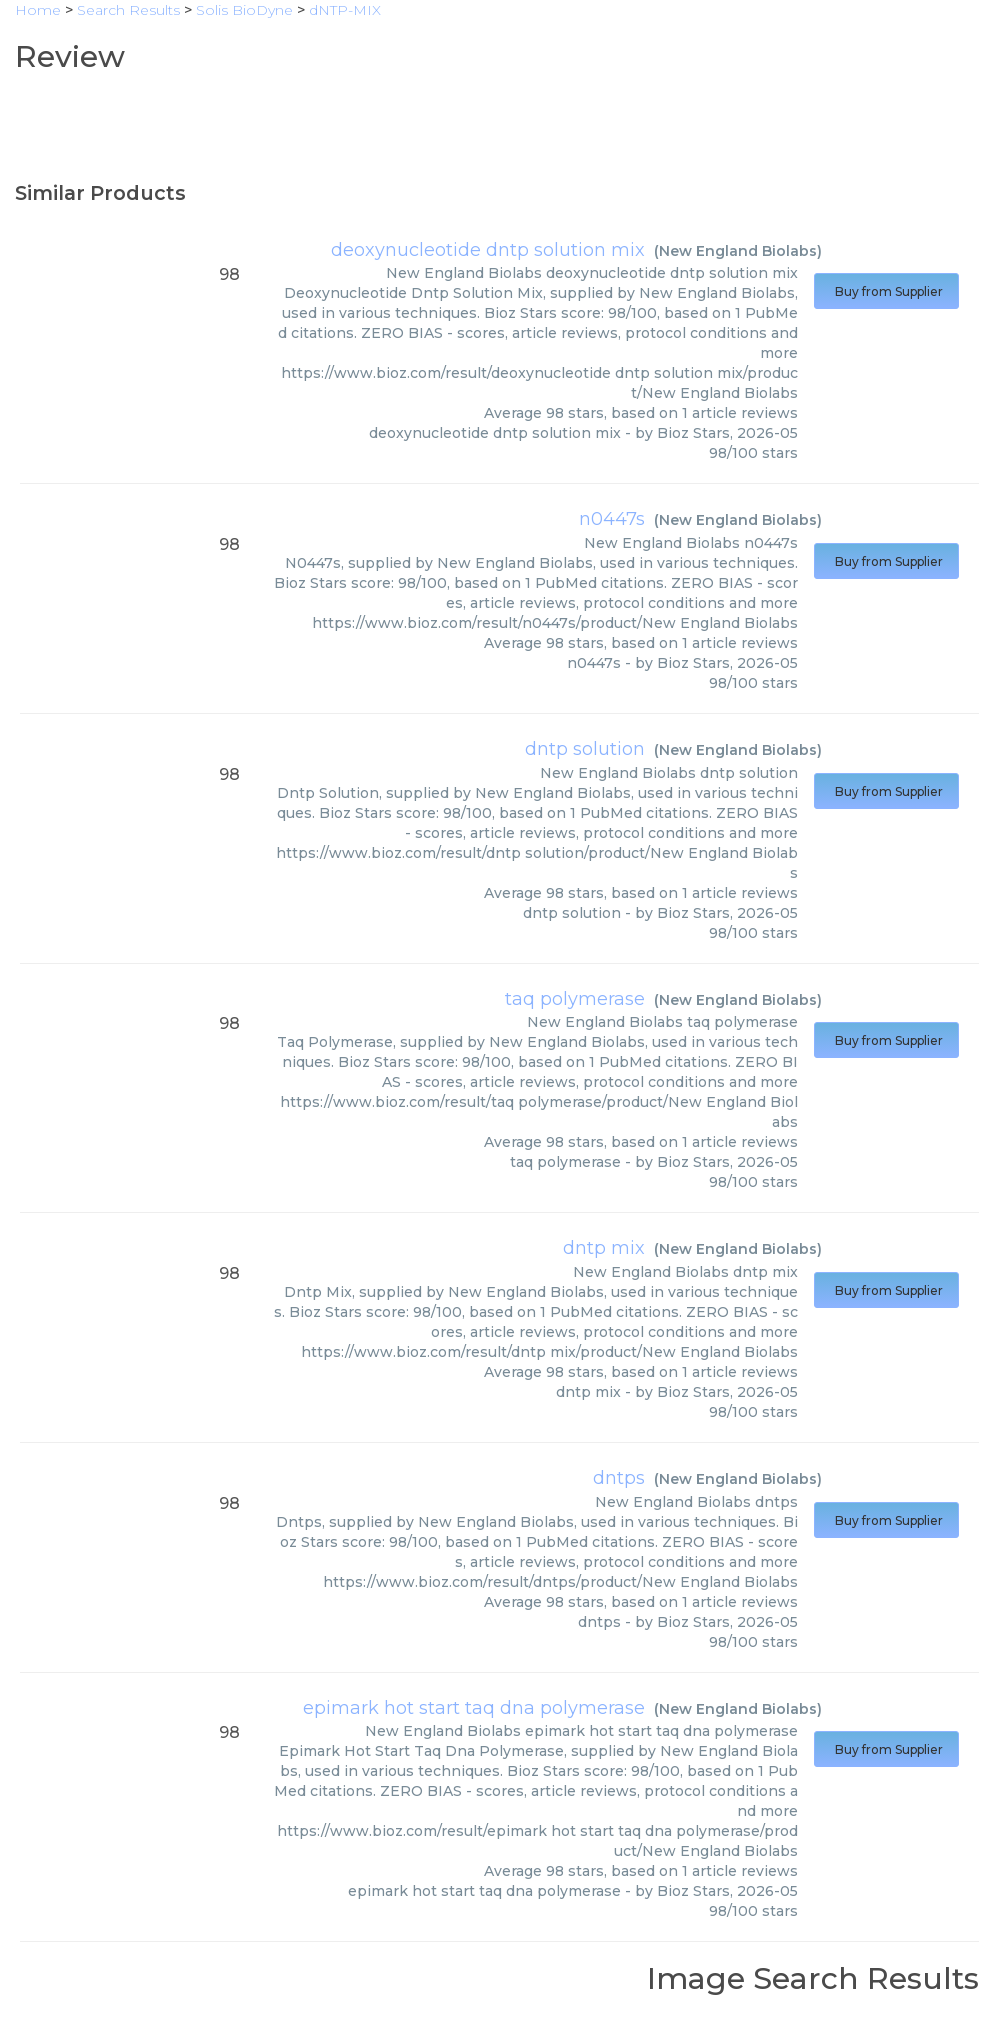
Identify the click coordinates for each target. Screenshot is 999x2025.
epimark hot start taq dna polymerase (474, 1708)
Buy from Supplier (886, 291)
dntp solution (585, 749)
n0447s (612, 519)
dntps (619, 1478)
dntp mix (604, 1248)
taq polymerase (575, 999)
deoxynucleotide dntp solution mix (488, 250)
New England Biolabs (738, 251)
